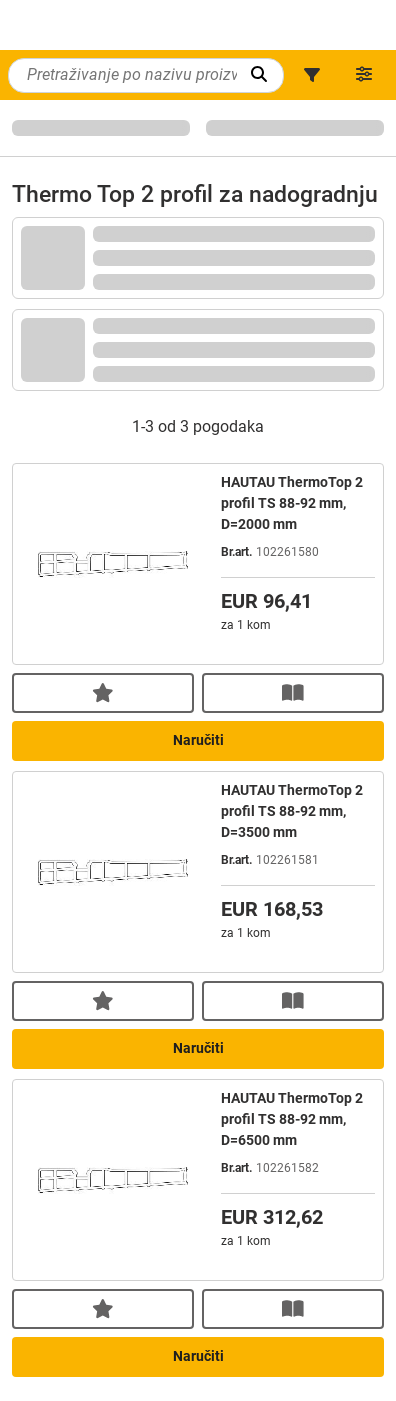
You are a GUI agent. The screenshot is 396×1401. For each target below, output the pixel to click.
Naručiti (198, 740)
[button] (312, 75)
